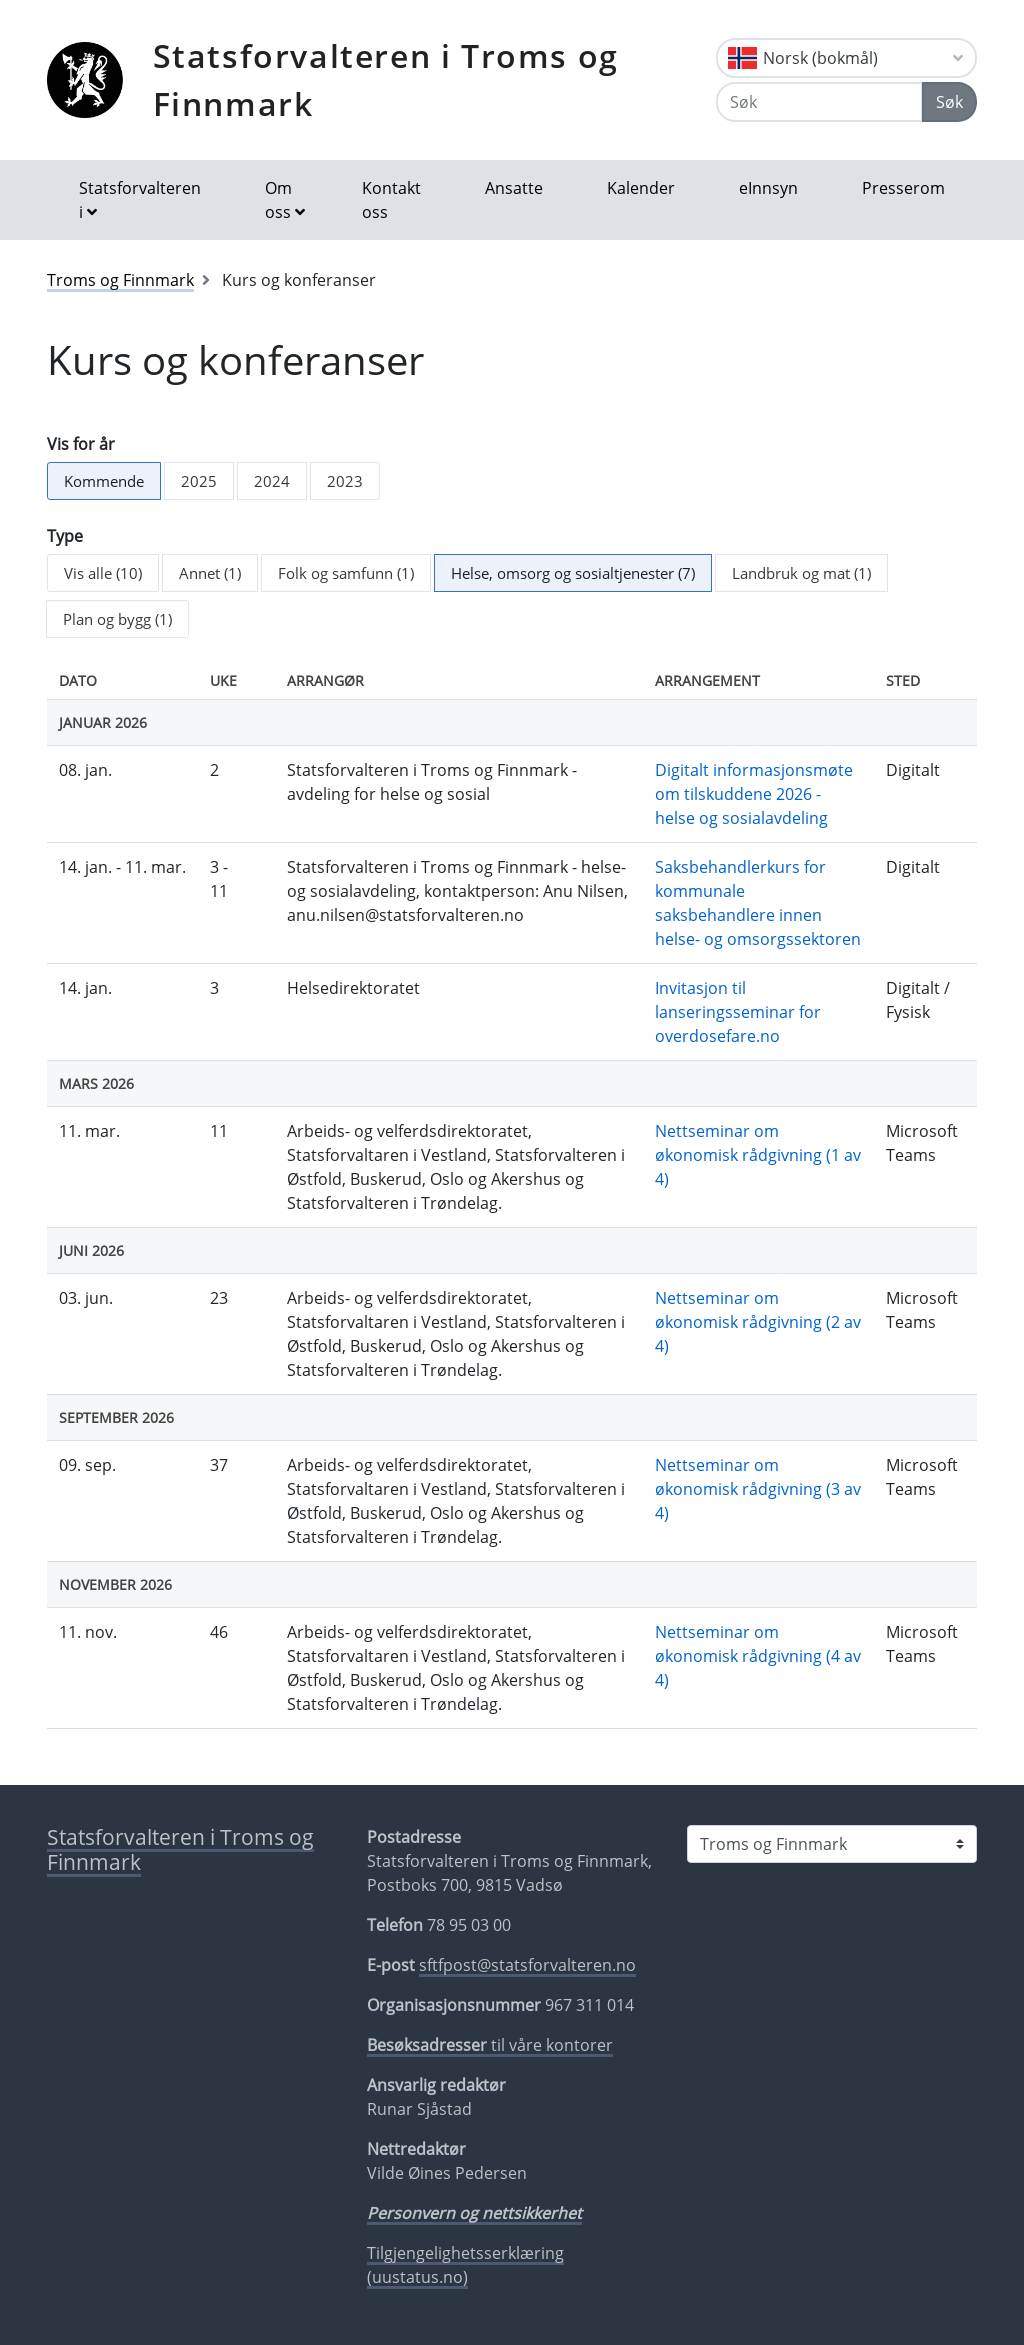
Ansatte (514, 188)
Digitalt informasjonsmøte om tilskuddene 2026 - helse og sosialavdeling (754, 794)
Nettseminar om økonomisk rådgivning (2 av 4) (758, 1322)
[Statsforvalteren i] (832, 1844)
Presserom (903, 188)
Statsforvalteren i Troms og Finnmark (386, 79)
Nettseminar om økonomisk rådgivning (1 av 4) (758, 1155)
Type (65, 536)
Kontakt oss (391, 200)
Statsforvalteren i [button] (140, 200)
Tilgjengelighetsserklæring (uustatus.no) (465, 2265)
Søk (949, 102)
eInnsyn (768, 188)
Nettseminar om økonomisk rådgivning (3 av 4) (758, 1489)
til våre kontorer (490, 2045)
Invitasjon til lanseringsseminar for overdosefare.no (738, 1012)
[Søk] (819, 102)
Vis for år (81, 444)
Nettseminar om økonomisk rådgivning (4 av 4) (758, 1656)
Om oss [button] (278, 200)
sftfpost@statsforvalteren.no (527, 1965)
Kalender (641, 188)
